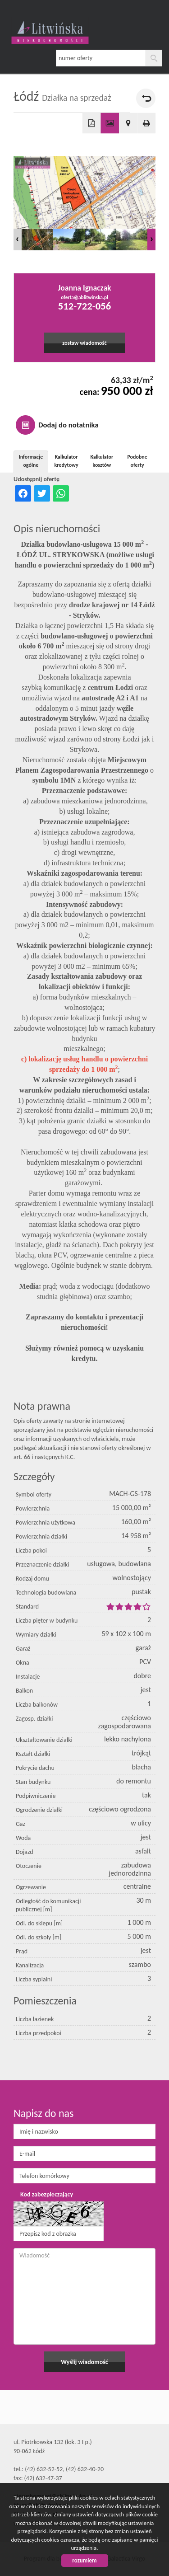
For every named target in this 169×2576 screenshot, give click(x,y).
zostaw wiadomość (84, 342)
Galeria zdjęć (109, 123)
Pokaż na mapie (128, 123)
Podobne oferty (137, 461)
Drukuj (146, 123)
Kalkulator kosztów (101, 461)
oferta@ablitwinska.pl (84, 297)
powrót (145, 98)
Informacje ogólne (31, 461)
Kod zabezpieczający (46, 2194)
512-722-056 (84, 306)
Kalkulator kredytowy (66, 461)
